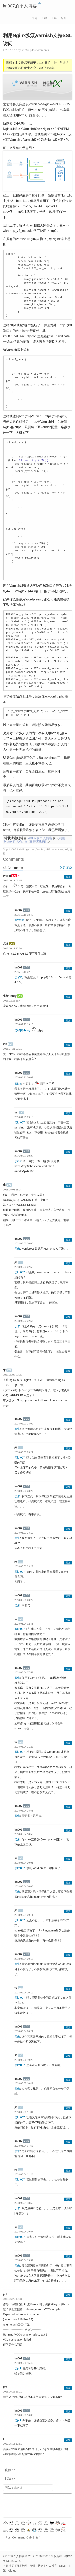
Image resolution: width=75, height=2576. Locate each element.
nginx (28, 849)
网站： (9, 2487)
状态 (40, 2565)
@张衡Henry (22, 1030)
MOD (26, 910)
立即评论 (65, 868)
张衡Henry (10, 996)
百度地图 (22, 2565)
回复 (68, 876)
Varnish (40, 849)
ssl (33, 849)
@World (19, 920)
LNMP (20, 849)
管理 (33, 2565)
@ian (17, 1083)
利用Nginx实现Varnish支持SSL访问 (34, 839)
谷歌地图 (8, 2565)
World (7, 875)
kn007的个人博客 (20, 5)
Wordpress (57, 849)
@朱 (17, 1248)
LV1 (10, 1044)
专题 (35, 18)
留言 (63, 18)
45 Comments (40, 50)
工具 (54, 18)
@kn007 (19, 1122)
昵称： (9, 2470)
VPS (48, 849)
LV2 (20, 996)
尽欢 (6, 943)
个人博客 (51, 2565)
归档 (44, 18)
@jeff (17, 2368)
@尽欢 (18, 977)
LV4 (12, 943)
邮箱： (9, 2479)
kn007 (12, 849)
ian (5, 1044)
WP (66, 849)
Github (12, 2570)
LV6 (14, 875)
